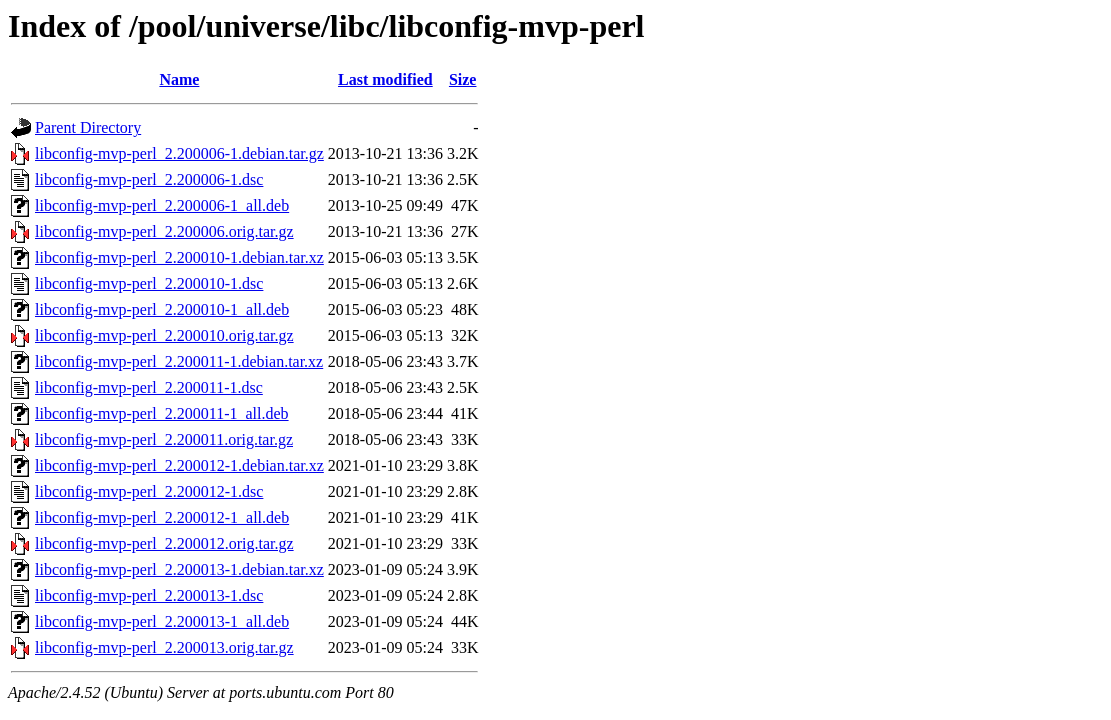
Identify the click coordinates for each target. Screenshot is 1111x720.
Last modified (385, 79)
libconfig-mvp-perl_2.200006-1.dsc (149, 179)
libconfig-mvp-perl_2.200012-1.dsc (149, 491)
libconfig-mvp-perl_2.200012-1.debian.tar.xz (179, 465)
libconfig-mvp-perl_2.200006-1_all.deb (162, 205)
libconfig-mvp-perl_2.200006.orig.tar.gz (164, 231)
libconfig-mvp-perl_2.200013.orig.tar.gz (164, 647)
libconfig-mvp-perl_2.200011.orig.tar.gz (164, 439)
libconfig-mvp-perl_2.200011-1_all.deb (162, 413)
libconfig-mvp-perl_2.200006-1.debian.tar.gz (179, 153)
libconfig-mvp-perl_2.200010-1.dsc (149, 283)
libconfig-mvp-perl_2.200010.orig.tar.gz (164, 335)
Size (463, 79)
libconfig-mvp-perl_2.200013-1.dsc (149, 595)
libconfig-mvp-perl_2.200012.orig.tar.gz (164, 543)
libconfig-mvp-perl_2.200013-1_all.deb (162, 621)
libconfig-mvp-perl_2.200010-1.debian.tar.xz (179, 257)
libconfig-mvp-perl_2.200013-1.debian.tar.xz (179, 569)
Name (179, 79)
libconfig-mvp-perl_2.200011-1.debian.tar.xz (179, 361)
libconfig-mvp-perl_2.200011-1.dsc (149, 387)
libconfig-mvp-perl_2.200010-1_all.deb (162, 309)
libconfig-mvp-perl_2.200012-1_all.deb (162, 517)
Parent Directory (88, 127)
